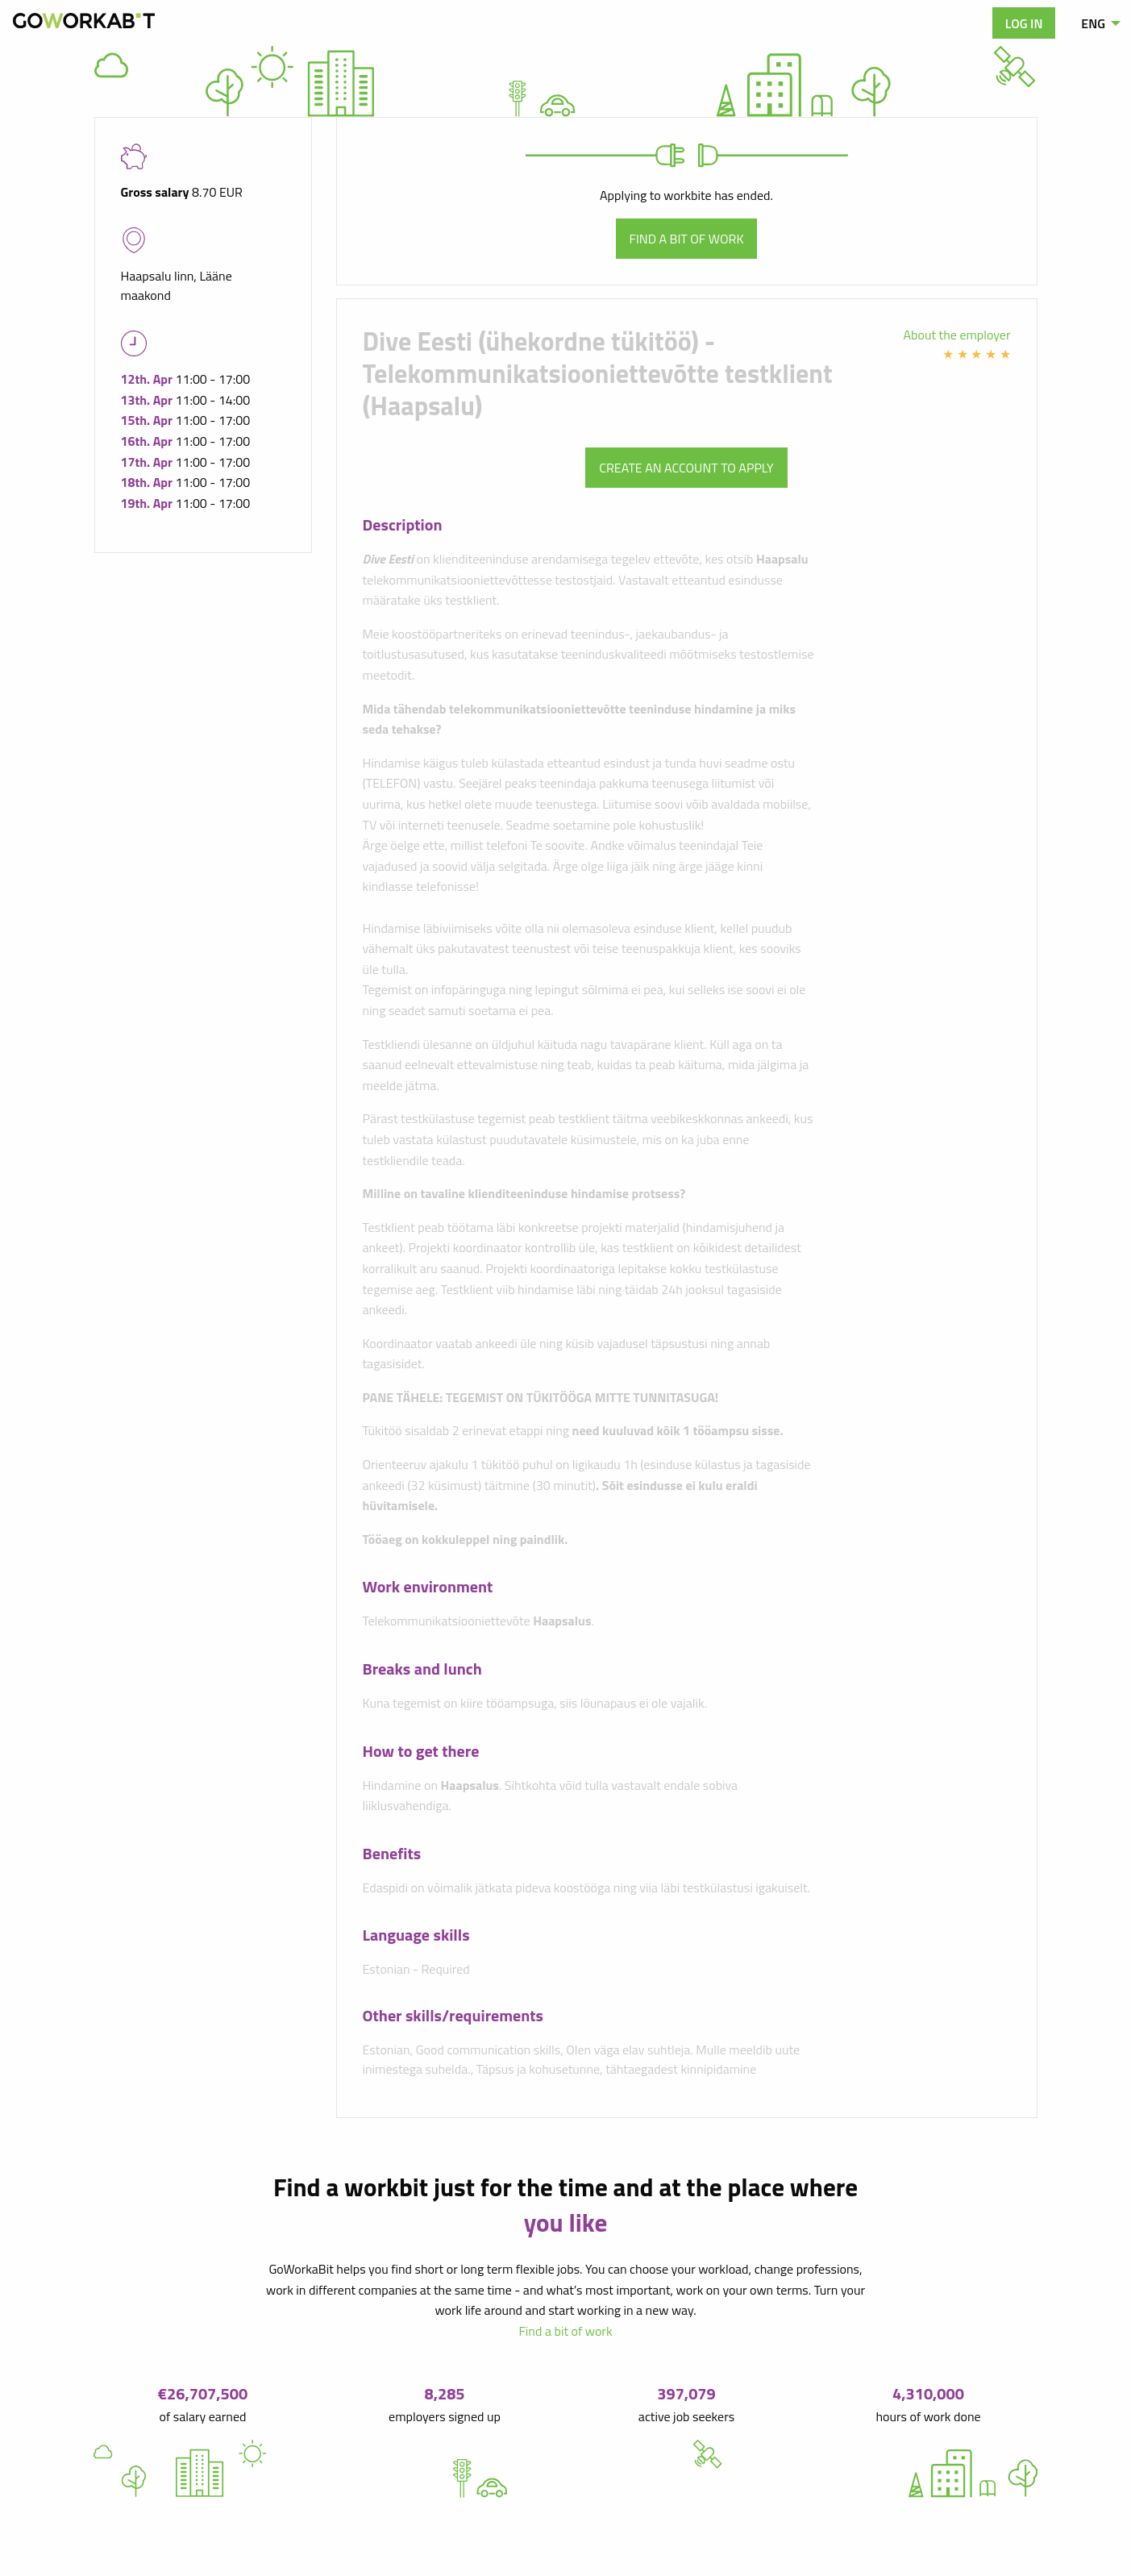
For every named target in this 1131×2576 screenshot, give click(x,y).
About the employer (957, 334)
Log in (1024, 23)
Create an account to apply (686, 467)
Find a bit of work (687, 238)
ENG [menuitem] (1093, 23)
